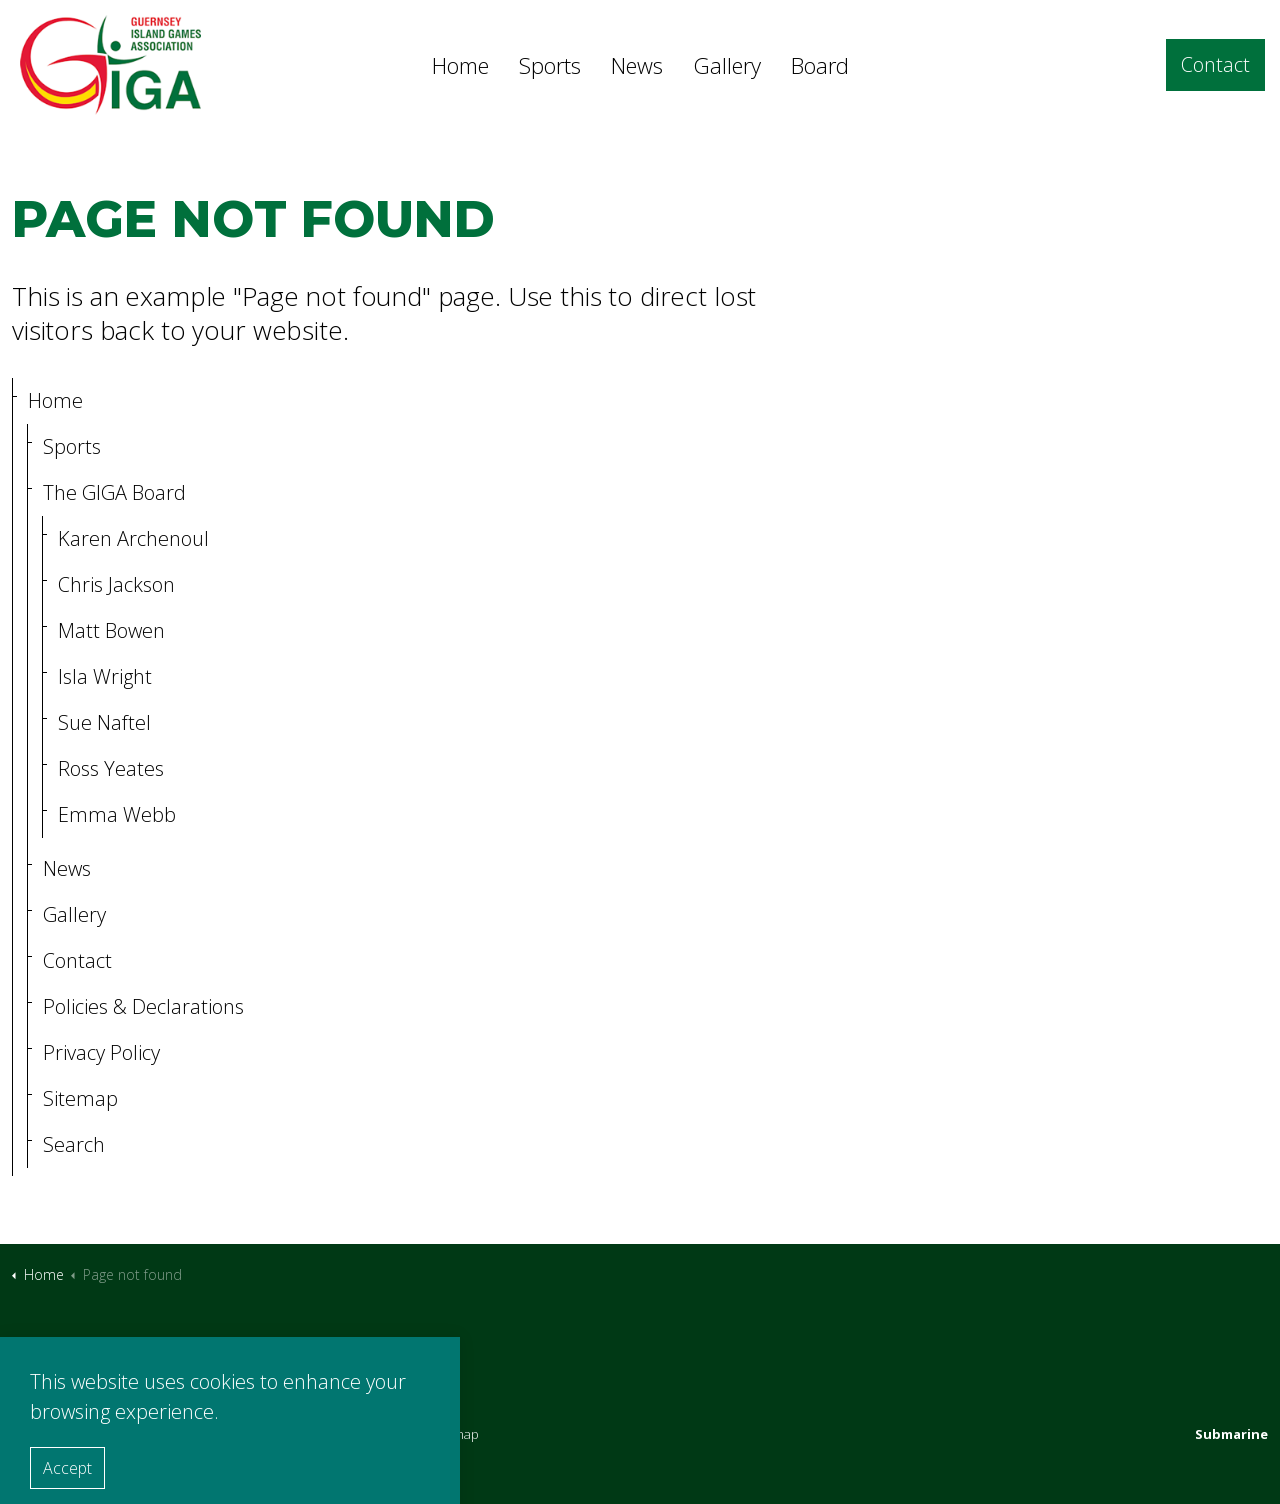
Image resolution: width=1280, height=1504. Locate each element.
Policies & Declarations (143, 1006)
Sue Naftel (104, 722)
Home (460, 65)
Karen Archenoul (133, 538)
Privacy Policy (101, 1052)
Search (74, 1144)
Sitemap (80, 1098)
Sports (550, 65)
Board (820, 65)
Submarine (1231, 1434)
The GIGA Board (114, 492)
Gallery (727, 65)
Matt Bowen (111, 630)
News (637, 65)
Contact (1215, 65)
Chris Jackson (116, 584)
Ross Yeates (111, 768)
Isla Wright (105, 676)
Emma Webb (117, 814)
